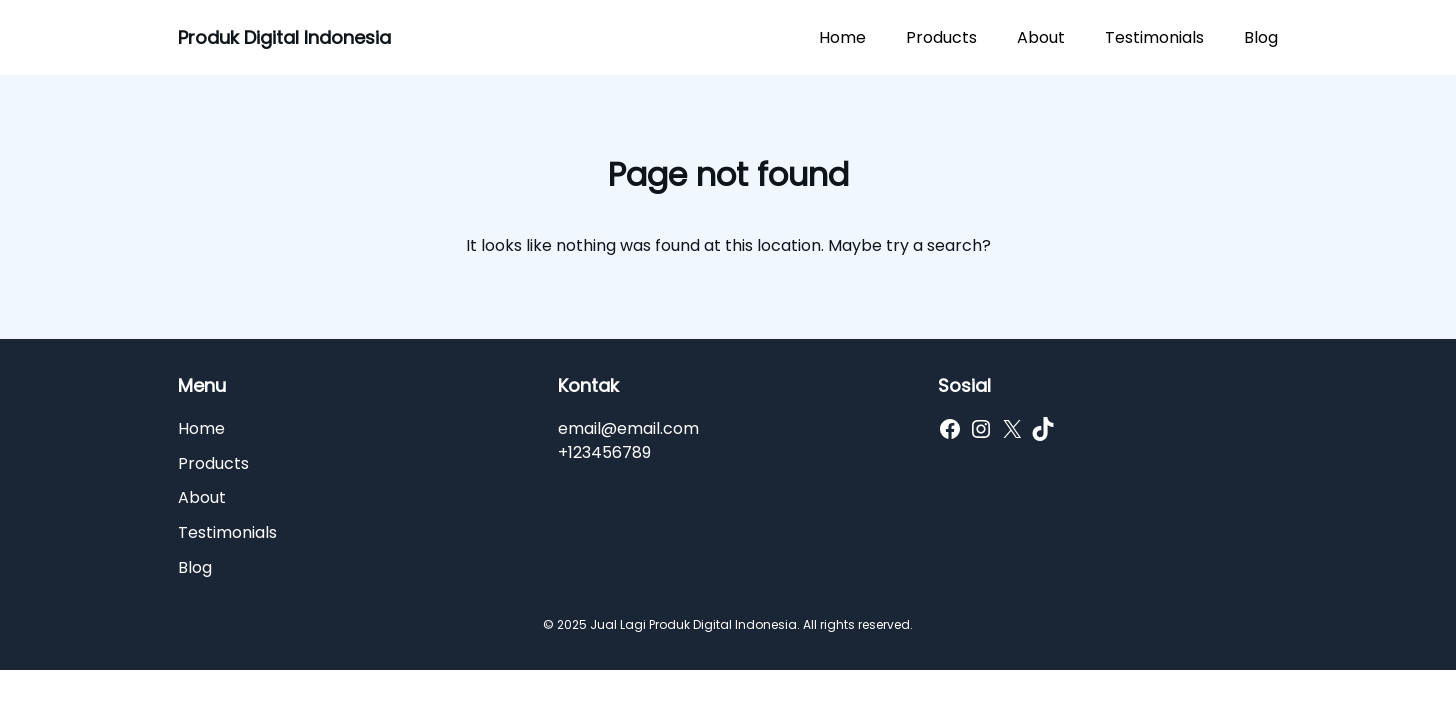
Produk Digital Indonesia (284, 37)
